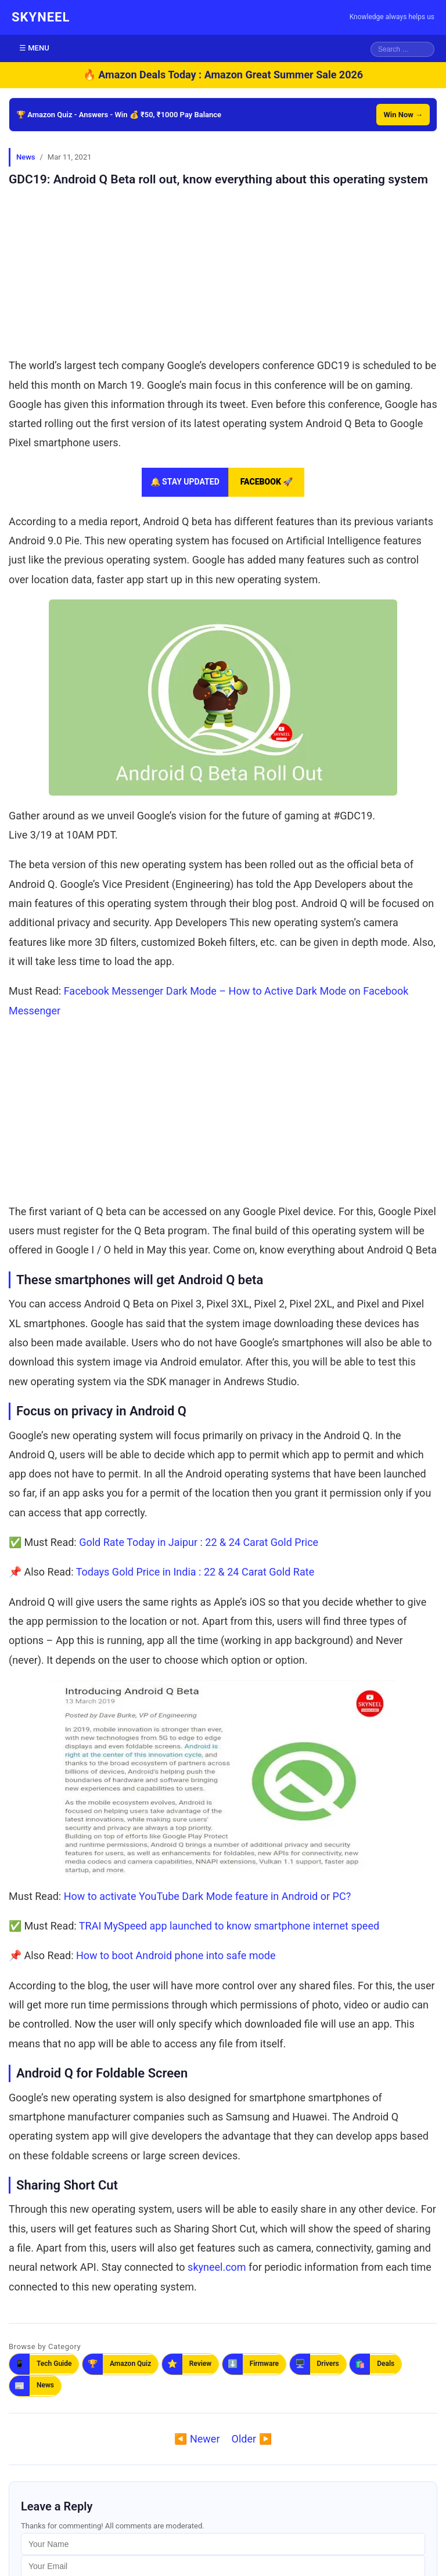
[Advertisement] (223, 268)
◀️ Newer (197, 2439)
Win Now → (403, 114)
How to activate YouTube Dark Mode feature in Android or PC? (207, 1896)
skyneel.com (217, 2267)
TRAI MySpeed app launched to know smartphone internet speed (229, 1926)
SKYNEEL (41, 17)
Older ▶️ (252, 2439)
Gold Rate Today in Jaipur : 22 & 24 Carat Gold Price (198, 1542)
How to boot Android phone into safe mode (175, 1955)
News (25, 157)
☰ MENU (34, 48)
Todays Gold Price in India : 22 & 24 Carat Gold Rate (195, 1572)
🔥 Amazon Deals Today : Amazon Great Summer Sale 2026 (223, 74)
